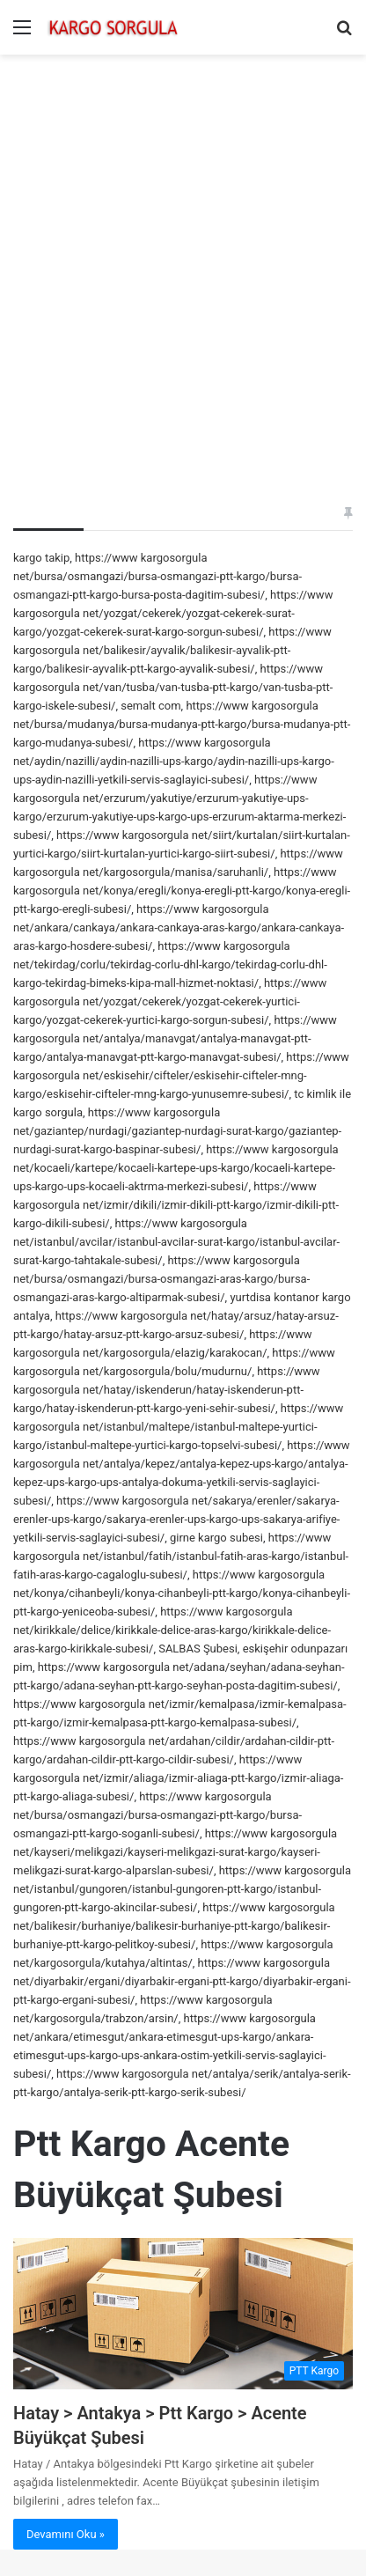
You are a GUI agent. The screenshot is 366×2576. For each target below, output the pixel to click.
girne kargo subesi (216, 1537)
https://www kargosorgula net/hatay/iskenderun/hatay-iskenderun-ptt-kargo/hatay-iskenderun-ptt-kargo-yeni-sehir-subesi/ (166, 1390)
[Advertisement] (183, 255)
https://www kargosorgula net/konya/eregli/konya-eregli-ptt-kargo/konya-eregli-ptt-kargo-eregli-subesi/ (181, 890)
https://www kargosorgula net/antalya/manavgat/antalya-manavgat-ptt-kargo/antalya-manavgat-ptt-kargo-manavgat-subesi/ (175, 1038)
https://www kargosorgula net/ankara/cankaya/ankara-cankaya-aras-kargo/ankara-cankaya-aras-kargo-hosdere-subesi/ (178, 927)
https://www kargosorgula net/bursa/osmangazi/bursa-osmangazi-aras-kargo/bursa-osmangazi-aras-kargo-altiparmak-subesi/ (161, 1279)
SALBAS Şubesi (198, 1648)
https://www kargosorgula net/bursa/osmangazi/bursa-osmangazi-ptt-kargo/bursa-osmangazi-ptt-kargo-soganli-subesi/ (157, 1815)
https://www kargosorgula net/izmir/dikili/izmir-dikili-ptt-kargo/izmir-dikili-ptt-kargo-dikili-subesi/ (176, 1205)
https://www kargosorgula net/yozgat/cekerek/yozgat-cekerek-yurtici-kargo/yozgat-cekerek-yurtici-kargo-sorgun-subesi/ (169, 1001)
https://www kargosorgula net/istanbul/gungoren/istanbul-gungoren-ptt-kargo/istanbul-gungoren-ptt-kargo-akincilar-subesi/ (182, 1889)
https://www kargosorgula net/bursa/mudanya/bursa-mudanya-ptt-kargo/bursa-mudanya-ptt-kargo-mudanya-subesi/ (181, 724)
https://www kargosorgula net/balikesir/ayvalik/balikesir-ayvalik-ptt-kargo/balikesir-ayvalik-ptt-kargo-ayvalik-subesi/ (172, 650)
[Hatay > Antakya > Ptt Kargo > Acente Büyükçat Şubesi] (183, 2313)
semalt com (150, 705)
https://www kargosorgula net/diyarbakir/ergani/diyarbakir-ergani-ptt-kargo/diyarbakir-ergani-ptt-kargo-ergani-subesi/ (182, 1981)
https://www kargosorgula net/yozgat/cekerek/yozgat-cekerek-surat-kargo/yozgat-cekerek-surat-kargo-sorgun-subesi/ (173, 613)
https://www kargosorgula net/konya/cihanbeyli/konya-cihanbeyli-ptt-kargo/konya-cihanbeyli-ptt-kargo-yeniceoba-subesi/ (181, 1593)
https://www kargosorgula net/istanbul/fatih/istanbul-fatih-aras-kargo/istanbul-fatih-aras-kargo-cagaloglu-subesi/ (180, 1556)
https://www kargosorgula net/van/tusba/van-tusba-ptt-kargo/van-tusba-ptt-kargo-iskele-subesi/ (173, 687)
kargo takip (41, 557)
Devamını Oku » (65, 2534)
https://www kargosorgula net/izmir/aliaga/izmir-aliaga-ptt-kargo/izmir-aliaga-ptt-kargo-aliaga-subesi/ (178, 1778)
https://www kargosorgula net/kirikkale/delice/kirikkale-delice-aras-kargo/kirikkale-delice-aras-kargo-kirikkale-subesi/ (172, 1630)
